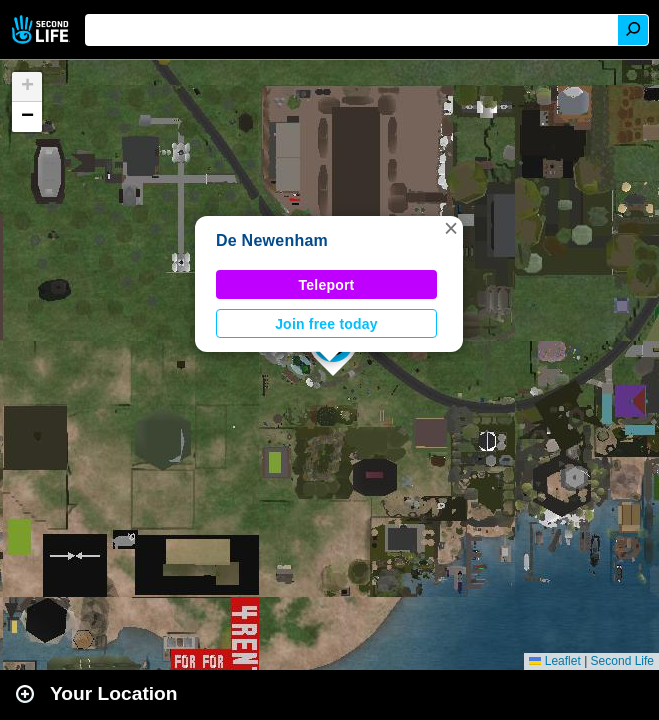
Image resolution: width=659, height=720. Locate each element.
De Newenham (272, 240)
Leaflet (554, 661)
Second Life (42, 29)
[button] (451, 228)
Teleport (327, 285)
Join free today (326, 324)
